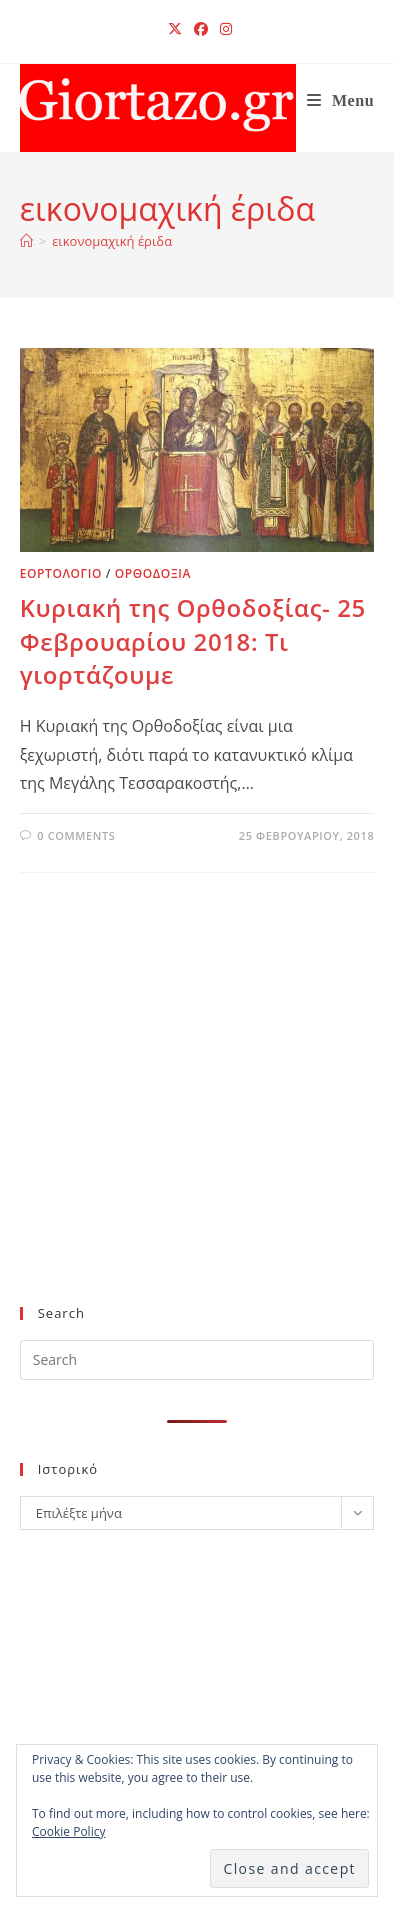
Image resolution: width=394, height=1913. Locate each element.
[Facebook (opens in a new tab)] (201, 29)
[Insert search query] (197, 1360)
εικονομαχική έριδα (112, 241)
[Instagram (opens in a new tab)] (223, 29)
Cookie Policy (68, 1831)
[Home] (26, 241)
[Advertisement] (188, 1122)
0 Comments (76, 835)
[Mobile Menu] (341, 100)
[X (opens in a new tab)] (175, 29)
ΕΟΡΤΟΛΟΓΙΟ (61, 573)
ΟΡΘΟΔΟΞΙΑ (153, 573)
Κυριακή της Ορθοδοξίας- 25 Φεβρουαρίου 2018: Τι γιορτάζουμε (193, 641)
